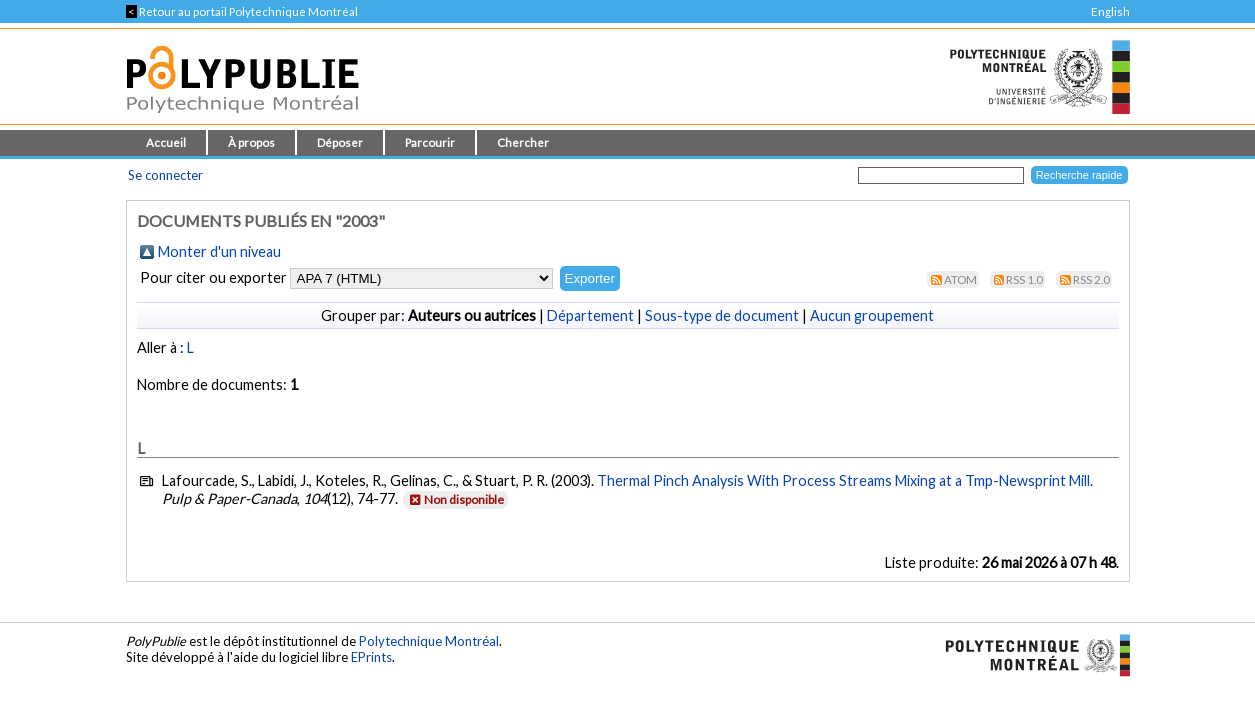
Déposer (340, 142)
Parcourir (430, 142)
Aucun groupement (872, 315)
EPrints (371, 657)
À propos (251, 142)
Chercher (523, 142)
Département (590, 315)
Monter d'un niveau (219, 251)
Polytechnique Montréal (429, 641)
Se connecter (165, 175)
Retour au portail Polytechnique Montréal (242, 11)
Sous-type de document (722, 315)
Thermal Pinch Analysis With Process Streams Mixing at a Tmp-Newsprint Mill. (845, 480)
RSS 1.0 (1024, 279)
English (1110, 11)
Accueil (166, 142)
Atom (960, 279)
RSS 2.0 (1091, 279)
